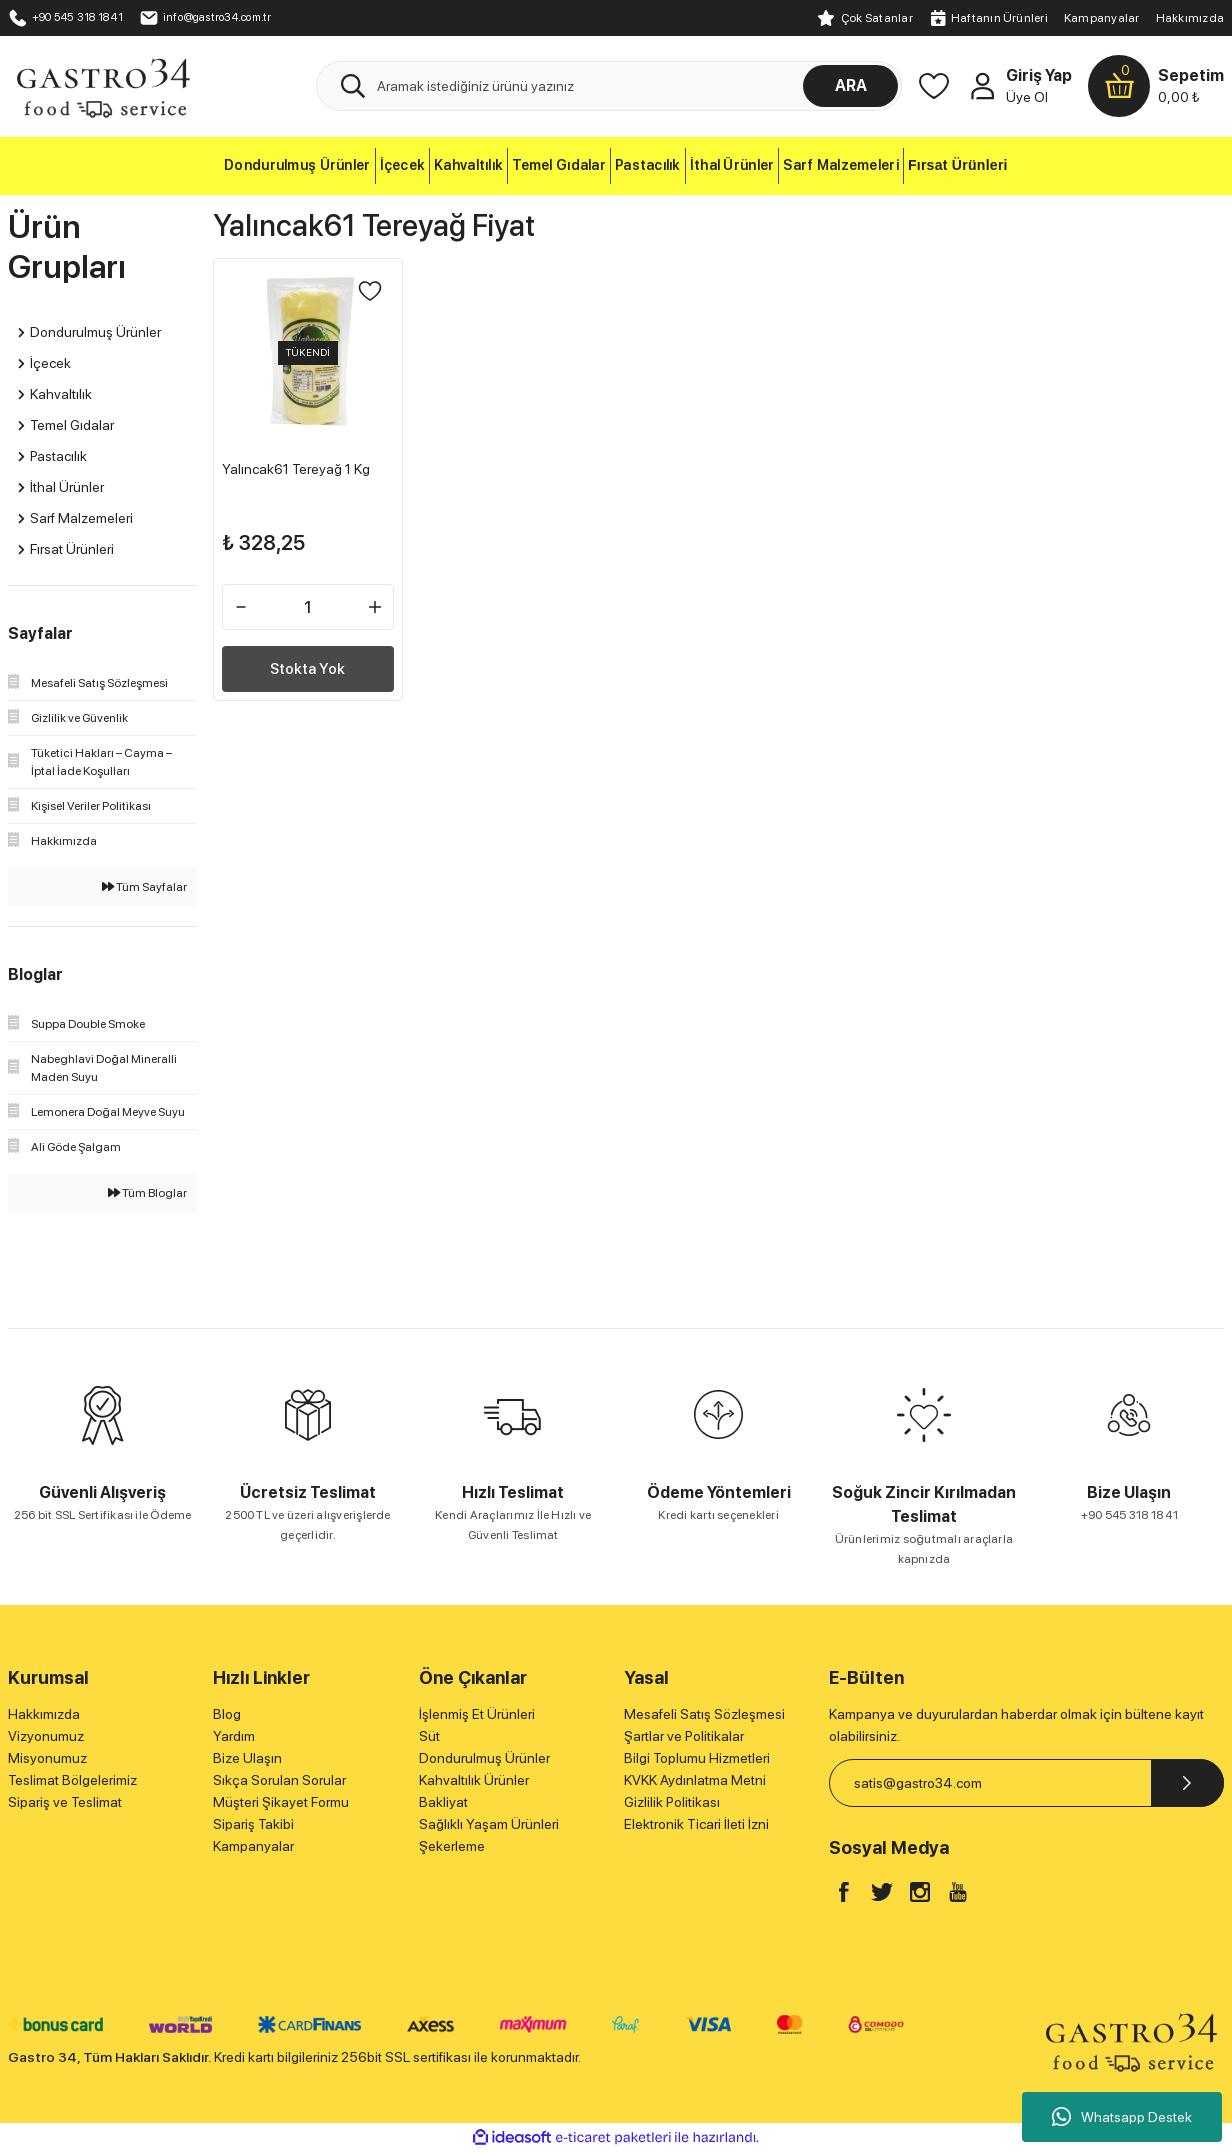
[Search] (609, 86)
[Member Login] (982, 86)
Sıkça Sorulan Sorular (279, 1780)
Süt (429, 1736)
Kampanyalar (1102, 18)
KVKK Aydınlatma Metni (695, 1780)
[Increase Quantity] (367, 599)
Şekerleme (452, 1846)
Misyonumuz (47, 1758)
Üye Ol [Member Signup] (1027, 97)
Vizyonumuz (46, 1736)
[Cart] (1156, 86)
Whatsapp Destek (1122, 2117)
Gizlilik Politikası (672, 1802)
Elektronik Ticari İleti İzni (696, 1824)
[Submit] (1187, 1783)
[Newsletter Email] (1026, 1783)
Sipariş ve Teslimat (65, 1802)
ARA (851, 85)
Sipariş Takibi (253, 1824)
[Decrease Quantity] (249, 599)
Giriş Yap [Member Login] (1039, 75)
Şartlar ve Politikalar (684, 1736)
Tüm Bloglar (147, 1193)
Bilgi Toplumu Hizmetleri (697, 1758)
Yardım (234, 1736)
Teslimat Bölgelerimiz (72, 1780)
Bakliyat (443, 1802)
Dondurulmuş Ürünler (484, 1758)
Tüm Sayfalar (144, 887)
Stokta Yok (308, 660)
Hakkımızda (1190, 18)
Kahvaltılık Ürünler (474, 1780)
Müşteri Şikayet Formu (281, 1802)
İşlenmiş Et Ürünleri (477, 1714)
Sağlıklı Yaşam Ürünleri (489, 1824)
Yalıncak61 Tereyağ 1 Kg (304, 461)
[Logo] (102, 85)
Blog (227, 1714)
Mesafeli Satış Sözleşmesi (704, 1714)
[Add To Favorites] (362, 299)
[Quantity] (307, 599)
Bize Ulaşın (247, 1758)
